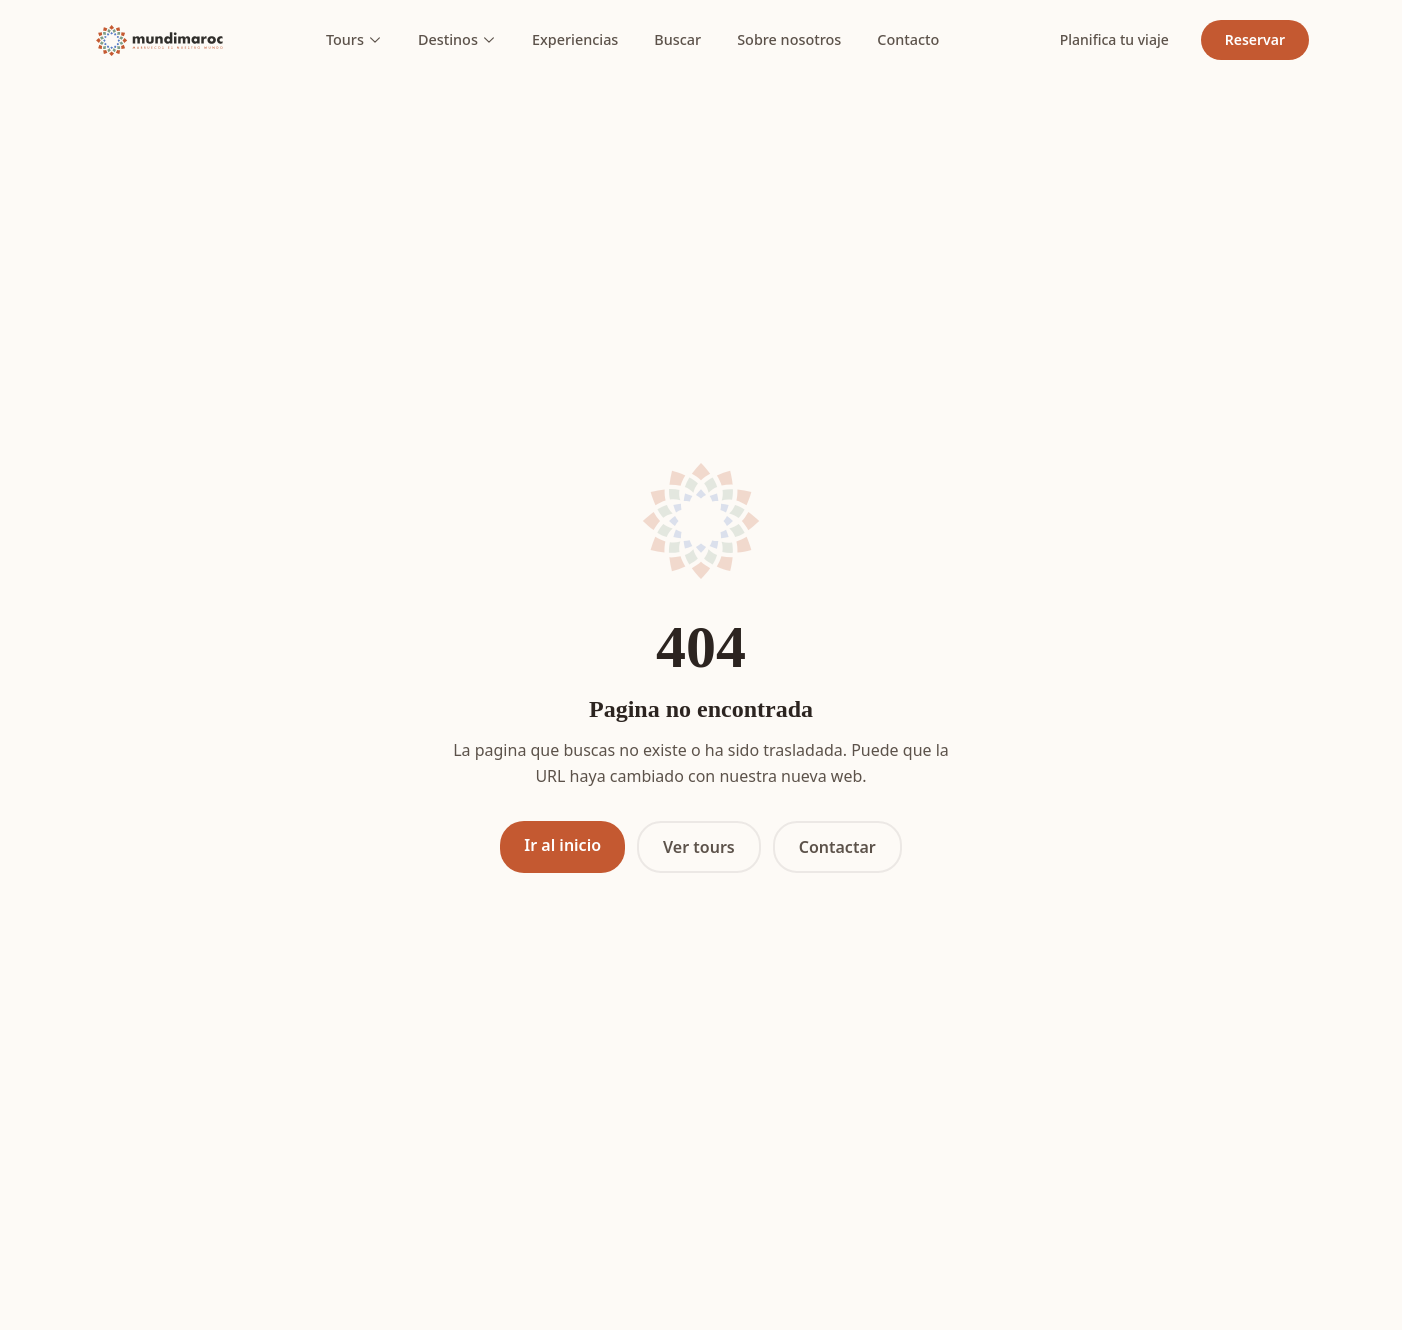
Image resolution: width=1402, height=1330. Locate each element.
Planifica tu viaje (1114, 39)
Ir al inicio (562, 845)
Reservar (1255, 39)
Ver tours (699, 847)
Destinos (457, 39)
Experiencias (575, 39)
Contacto (908, 39)
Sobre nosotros (789, 39)
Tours (354, 39)
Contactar (837, 847)
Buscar (677, 39)
